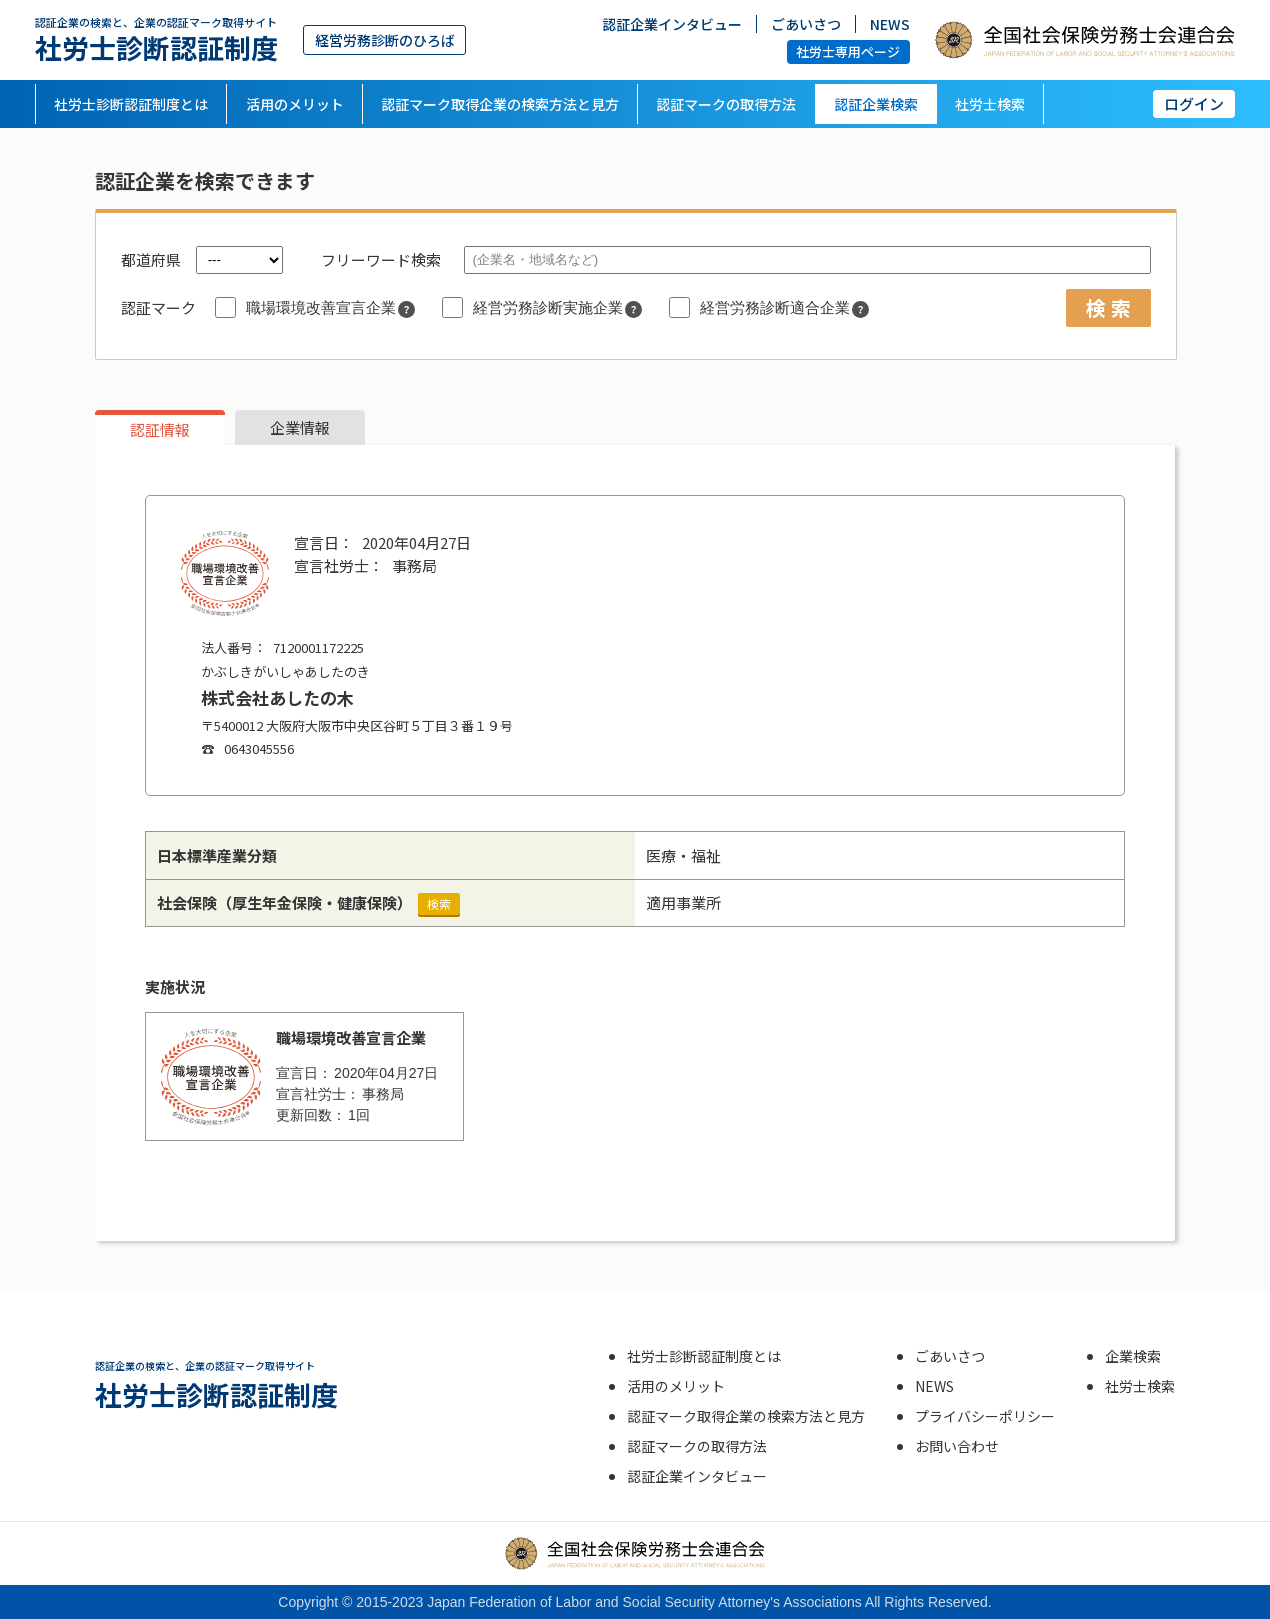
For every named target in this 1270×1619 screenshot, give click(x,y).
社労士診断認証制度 (156, 39)
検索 (439, 903)
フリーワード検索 (381, 259)
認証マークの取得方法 (726, 104)
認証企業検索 (876, 104)
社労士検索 (990, 104)
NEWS (890, 23)
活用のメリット (295, 104)
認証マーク (158, 307)
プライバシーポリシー (985, 1416)
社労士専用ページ (848, 51)
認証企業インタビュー (672, 23)
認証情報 (160, 429)
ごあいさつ (806, 23)
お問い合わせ (957, 1446)
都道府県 (151, 259)
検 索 (1108, 307)
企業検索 (1133, 1356)
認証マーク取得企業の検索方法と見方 (500, 104)
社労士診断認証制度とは (131, 104)
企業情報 (300, 427)
